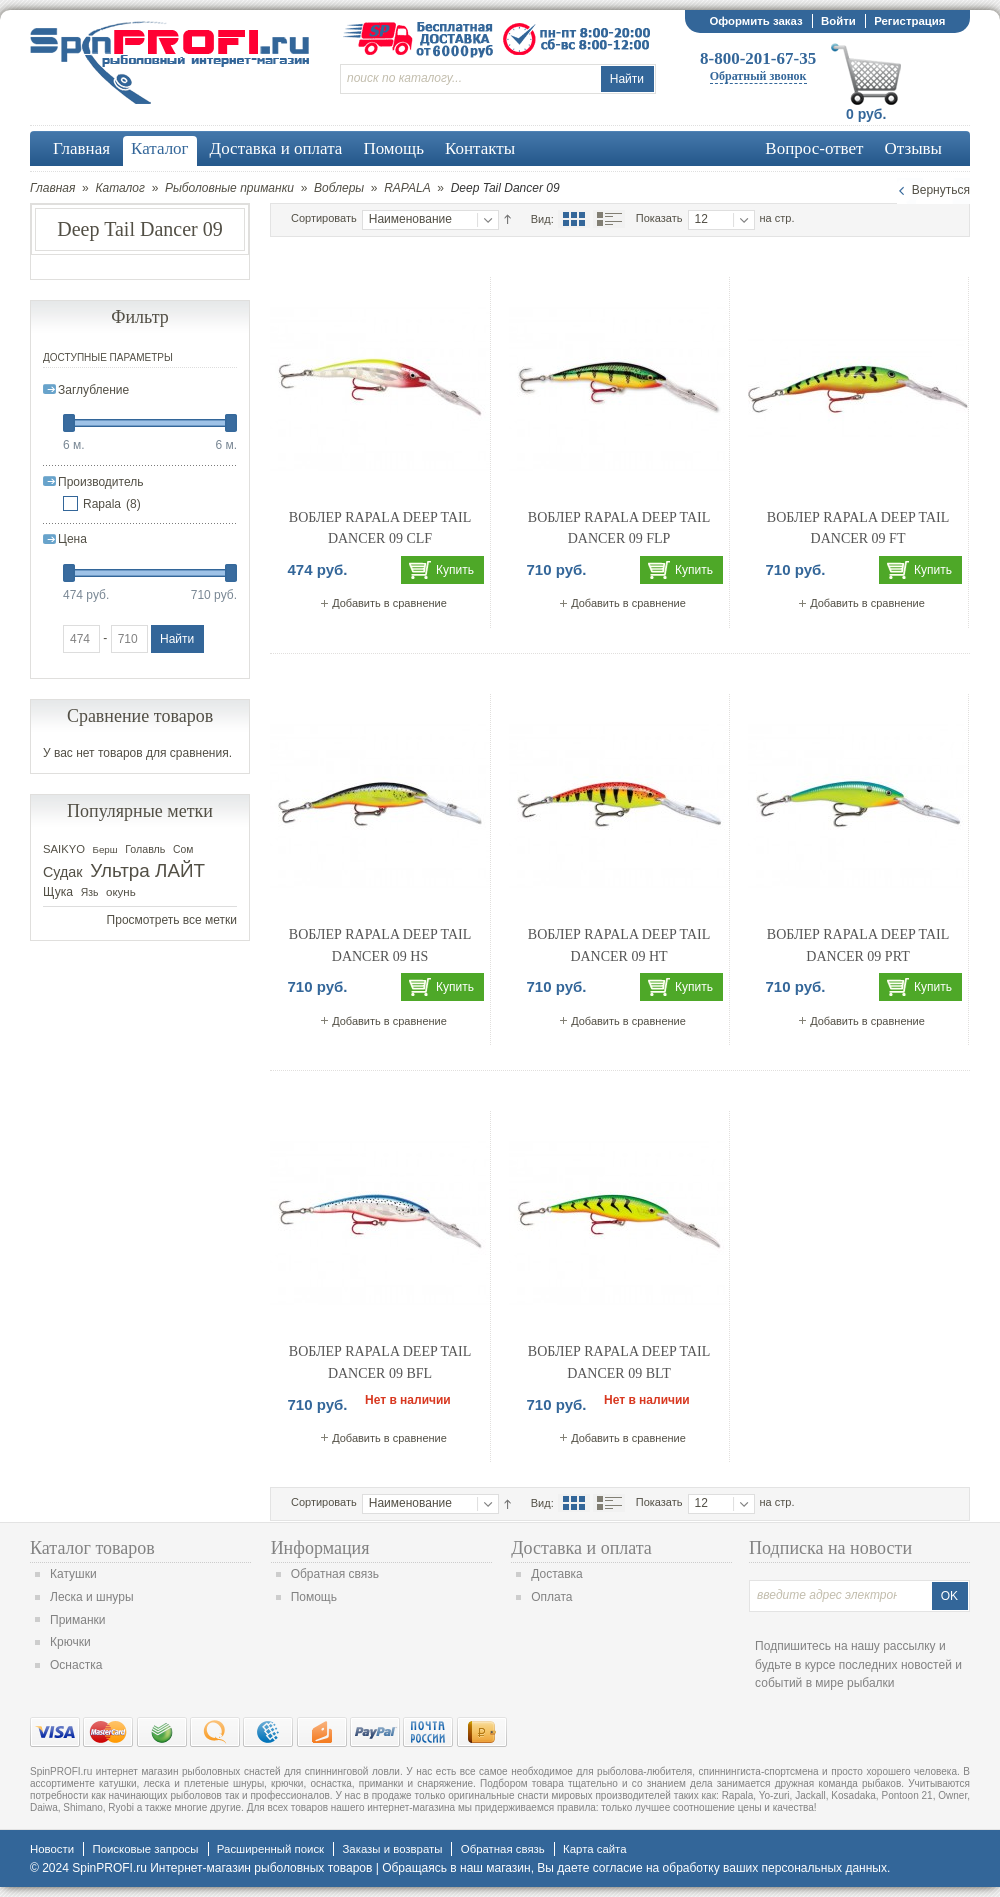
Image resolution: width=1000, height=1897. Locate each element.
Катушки (73, 1574)
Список (609, 219)
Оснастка (76, 1665)
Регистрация (909, 21)
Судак (63, 872)
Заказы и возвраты (392, 1849)
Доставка (557, 1574)
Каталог (120, 188)
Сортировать (324, 218)
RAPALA (407, 188)
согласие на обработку (656, 1868)
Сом (183, 849)
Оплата (551, 1597)
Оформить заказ (755, 21)
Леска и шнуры (92, 1597)
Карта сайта (594, 1849)
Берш (105, 849)
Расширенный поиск (270, 1849)
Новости (52, 1849)
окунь (121, 892)
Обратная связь (335, 1574)
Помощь (314, 1597)
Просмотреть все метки (172, 920)
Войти (838, 21)
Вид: (542, 219)
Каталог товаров (92, 1548)
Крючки (70, 1642)
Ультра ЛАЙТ (147, 870)
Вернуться (941, 190)
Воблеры (339, 188)
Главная (52, 188)
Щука (58, 892)
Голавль (145, 849)
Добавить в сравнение (389, 603)
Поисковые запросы (145, 1849)
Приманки (78, 1620)
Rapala (102, 504)
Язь (90, 892)
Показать (659, 218)
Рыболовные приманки (229, 188)
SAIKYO (64, 849)
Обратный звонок (758, 76)
